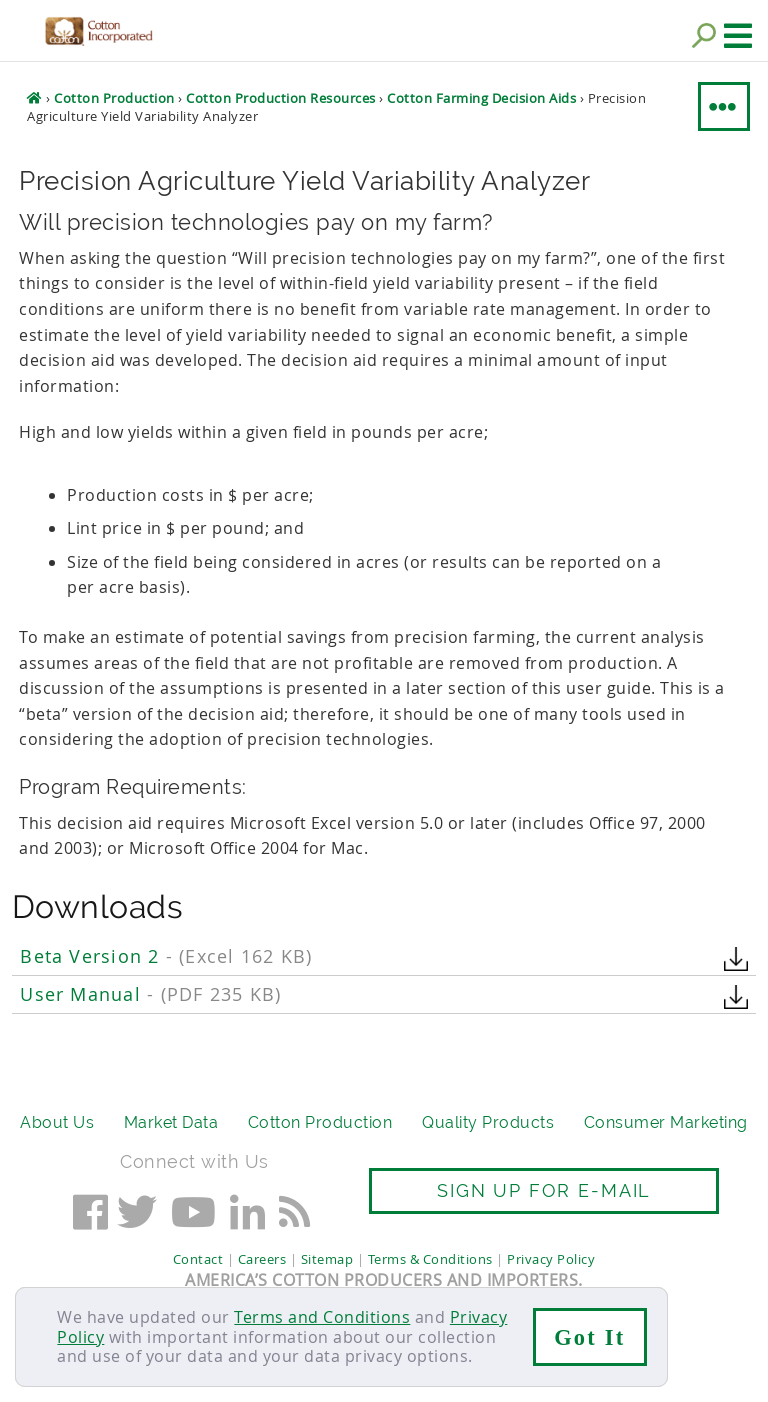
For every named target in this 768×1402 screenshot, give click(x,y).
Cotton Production (320, 1122)
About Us (57, 1122)
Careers (262, 1259)
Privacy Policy (551, 1259)
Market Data (171, 1122)
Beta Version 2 (166, 956)
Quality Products (488, 1122)
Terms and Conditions (322, 1317)
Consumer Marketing (666, 1122)
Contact (198, 1259)
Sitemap (327, 1259)
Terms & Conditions (430, 1259)
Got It (589, 1337)
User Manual (150, 994)
